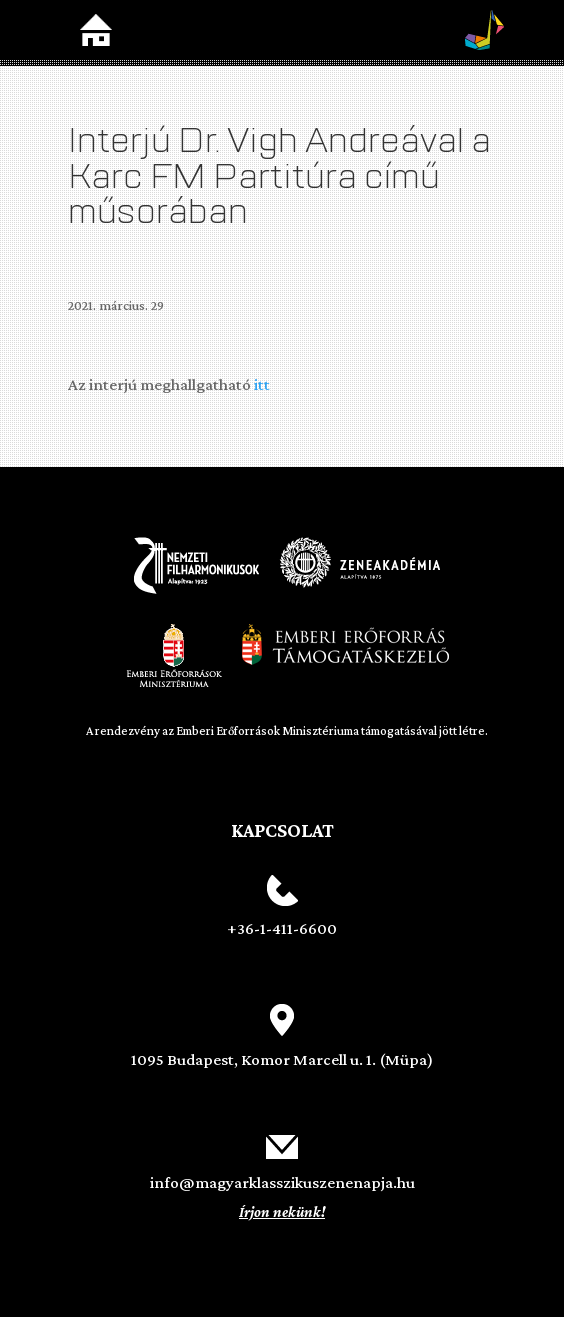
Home (96, 30)
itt (262, 384)
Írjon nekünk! (282, 1212)
